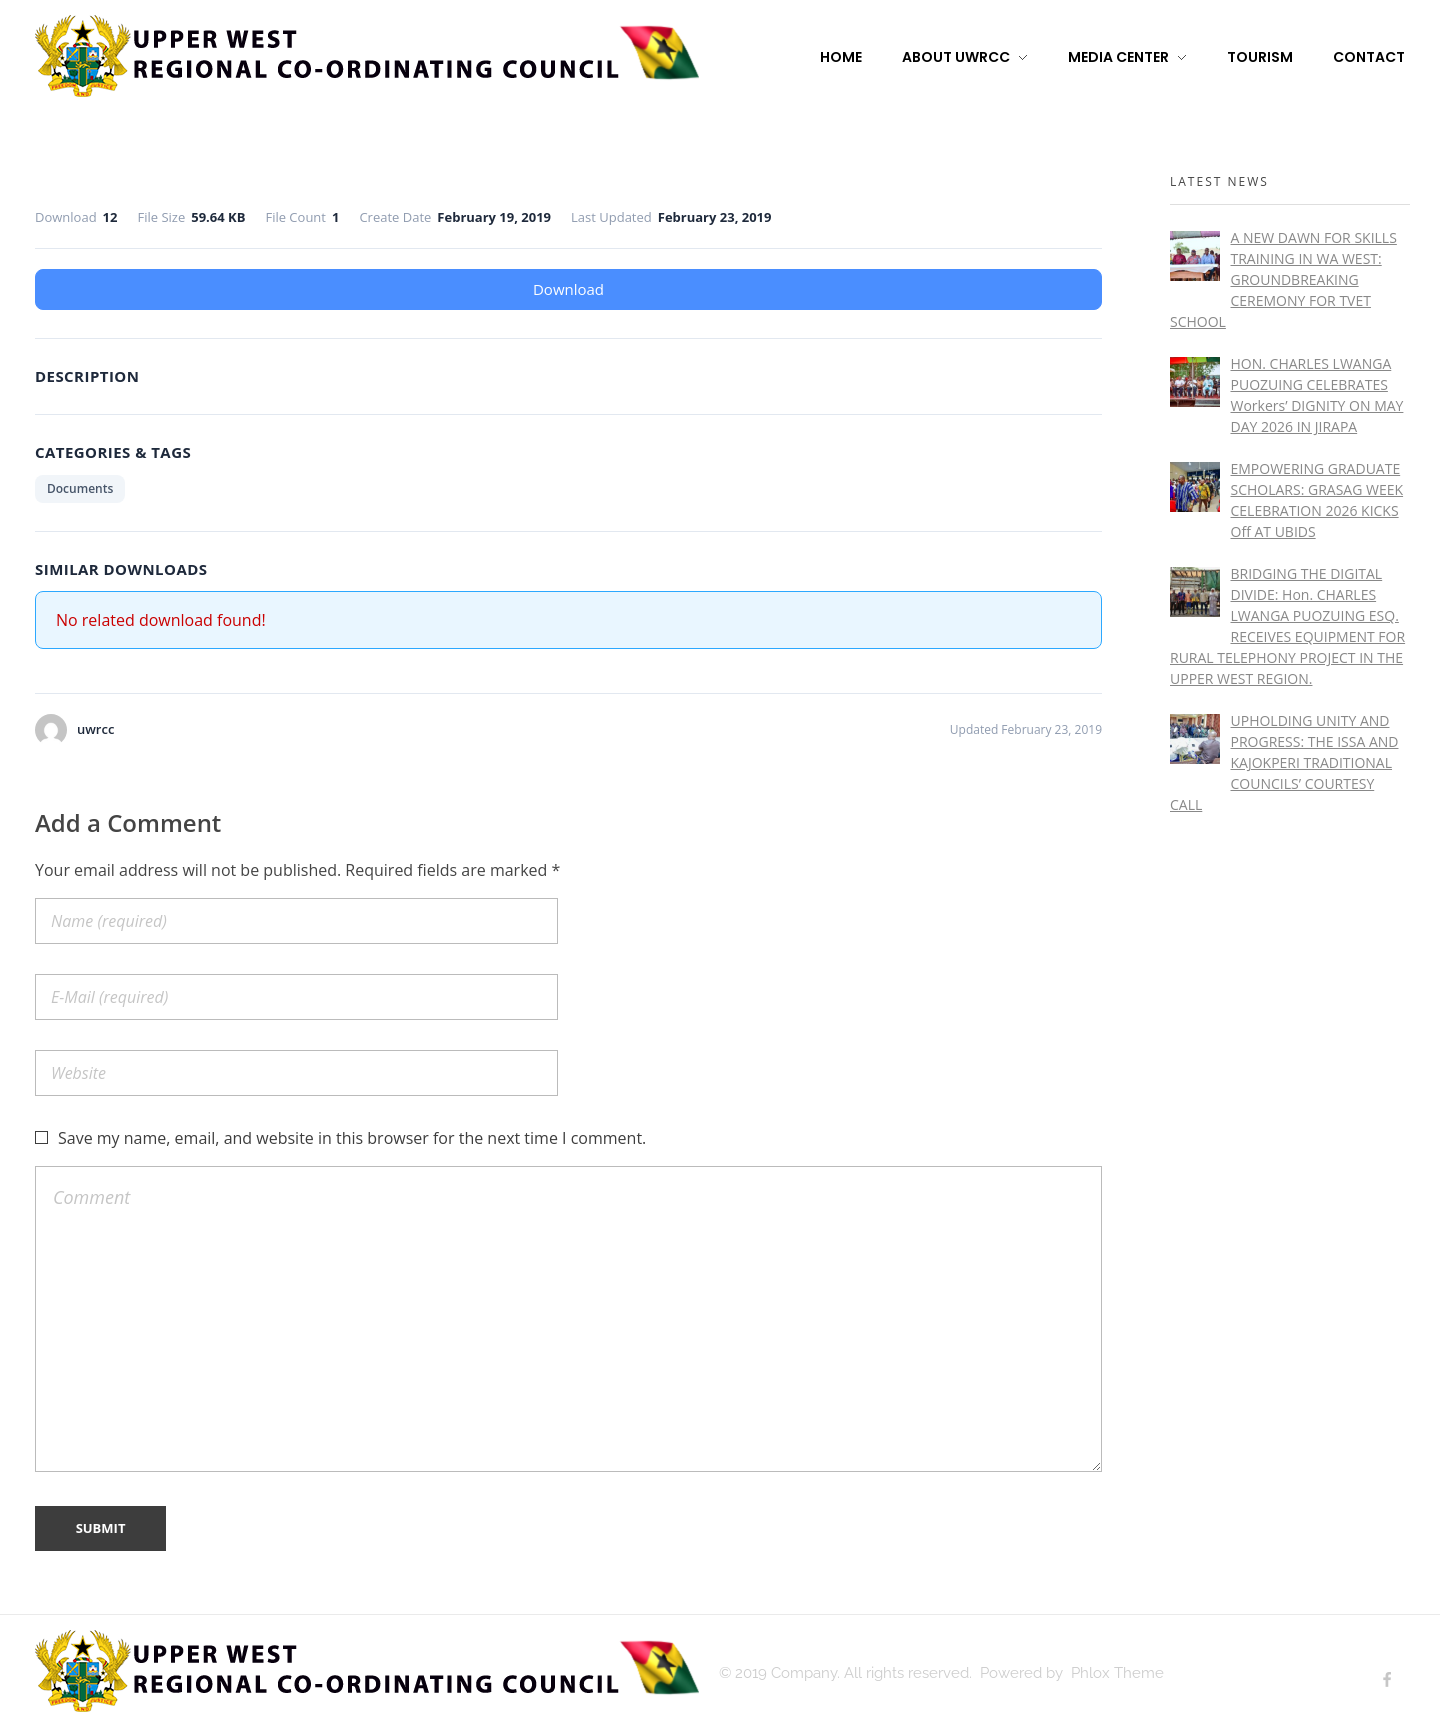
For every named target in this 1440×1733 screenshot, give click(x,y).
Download (568, 289)
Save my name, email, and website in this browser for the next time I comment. (352, 1138)
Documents (80, 488)
